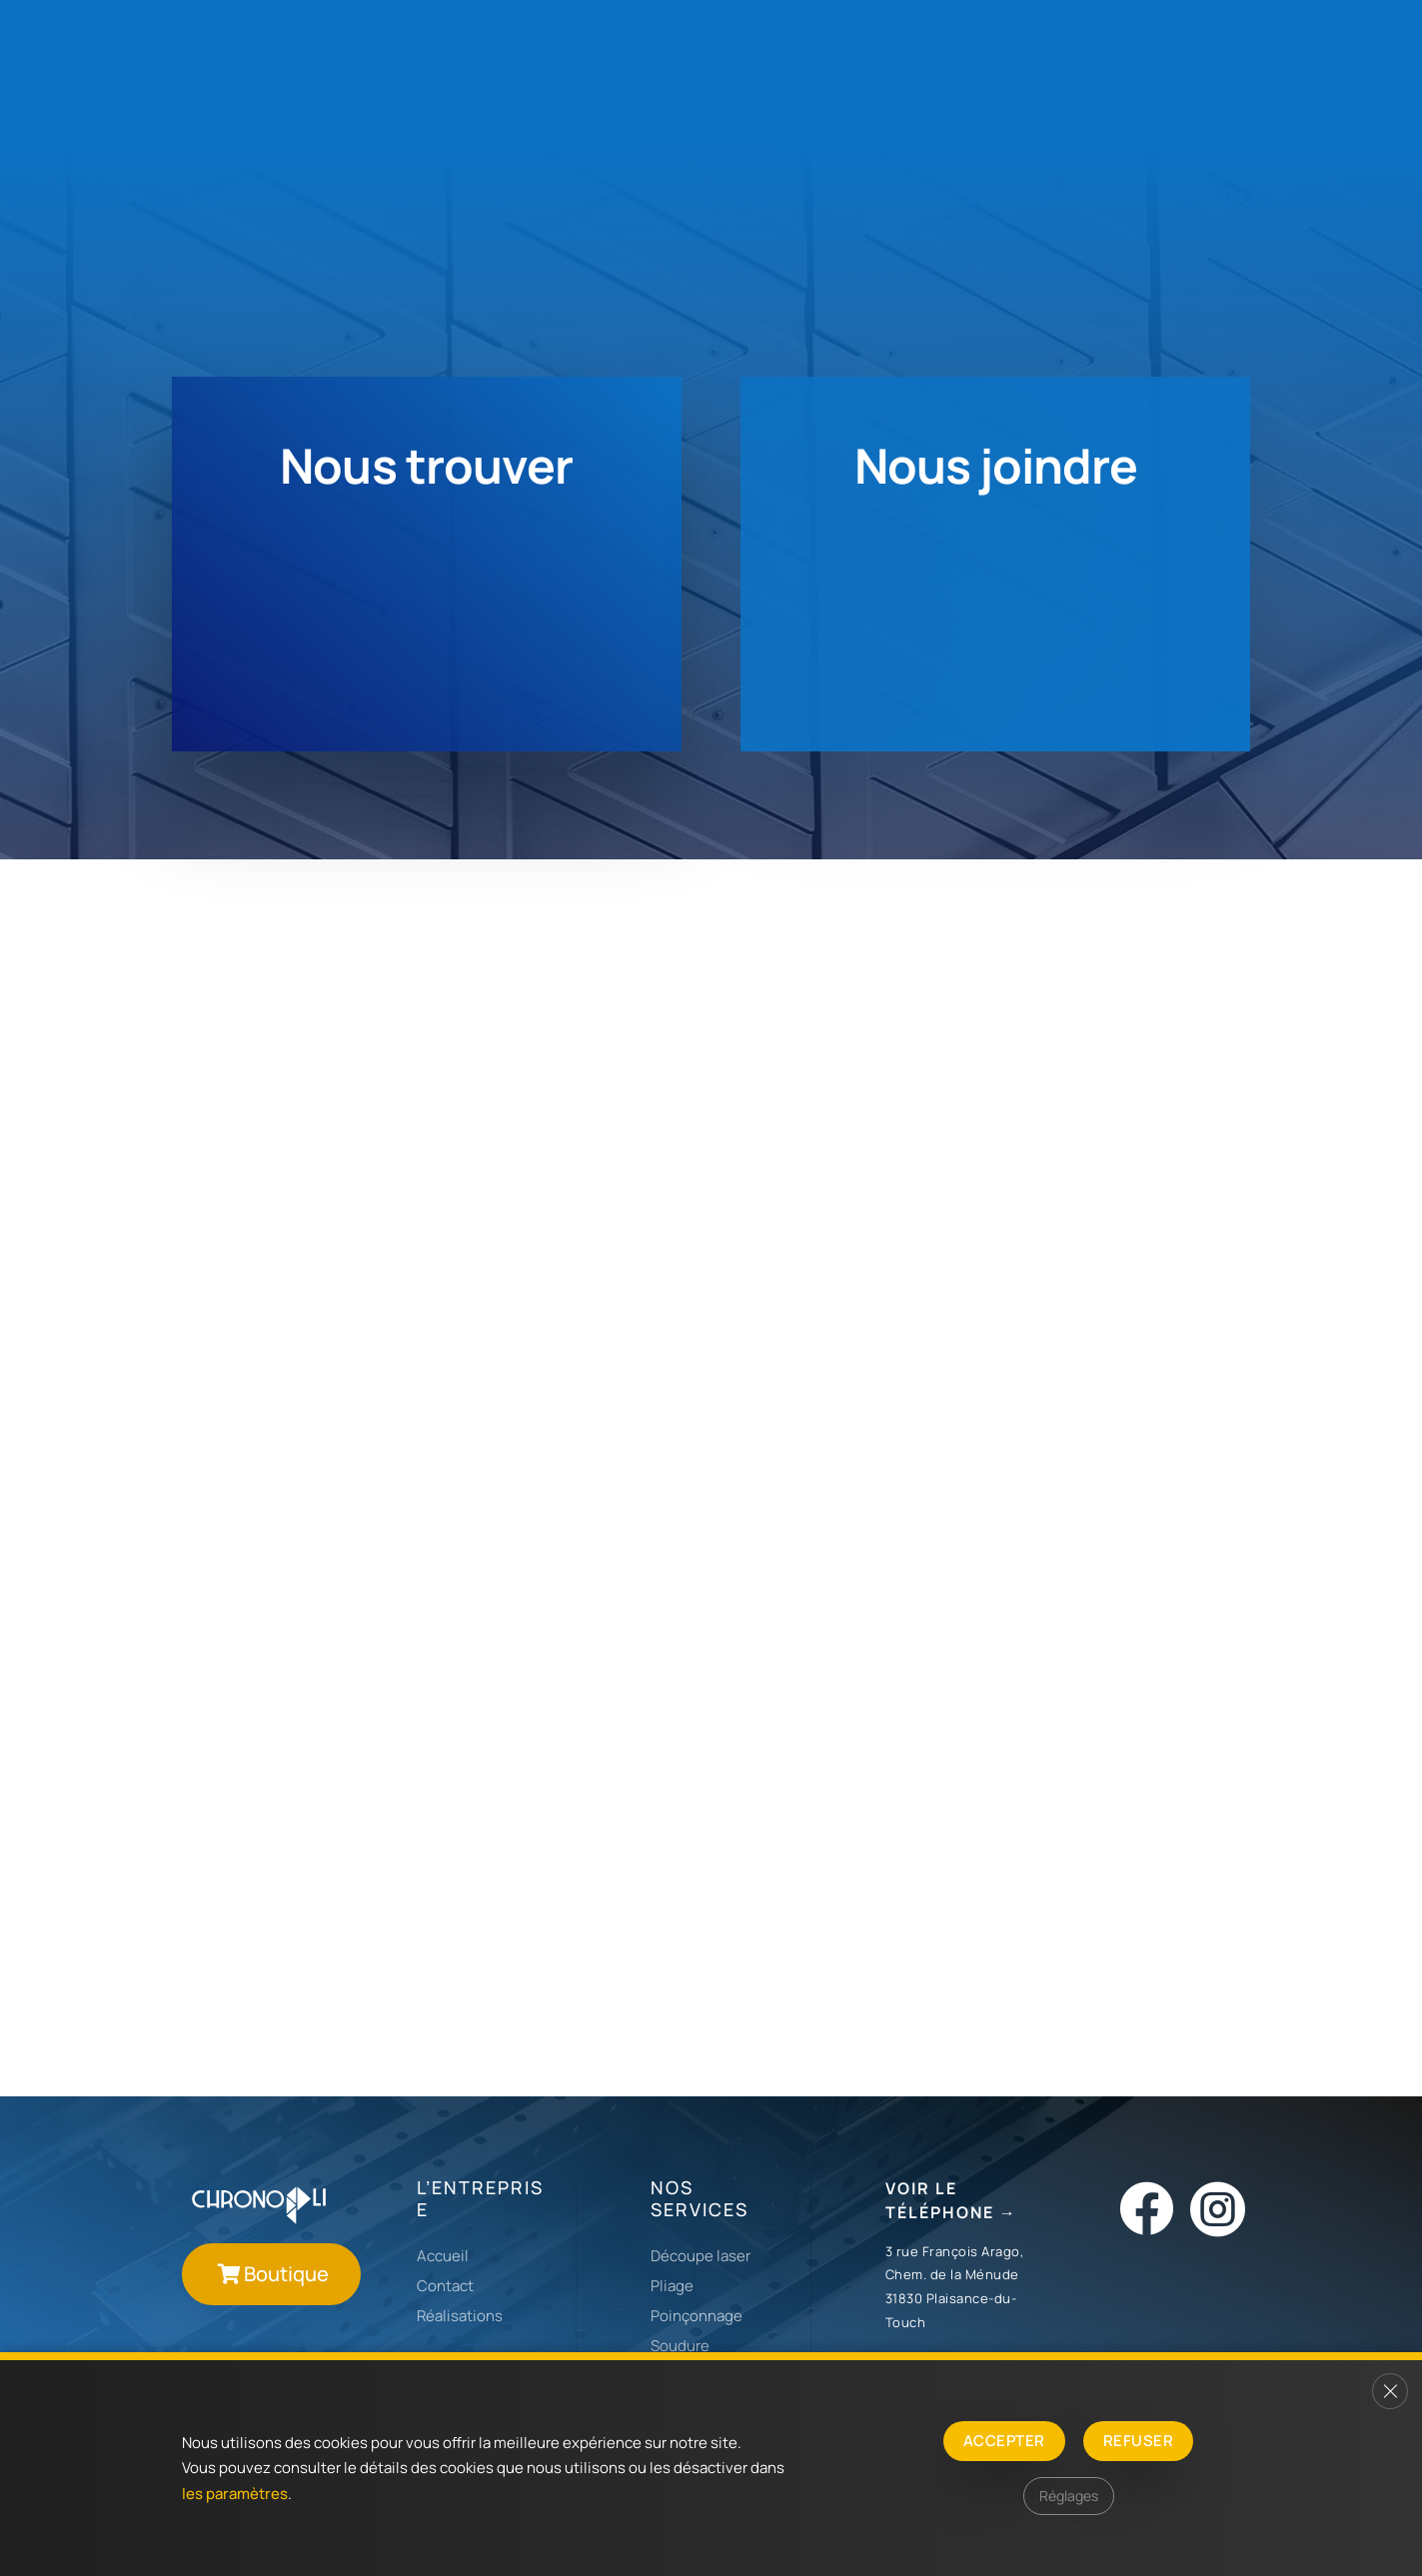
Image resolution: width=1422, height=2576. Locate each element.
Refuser (1138, 2440)
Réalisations (460, 2315)
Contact (445, 2285)
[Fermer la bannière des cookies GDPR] (1390, 2391)
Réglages (1068, 2495)
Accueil (443, 2255)
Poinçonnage (696, 2315)
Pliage (672, 2285)
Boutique (286, 2273)
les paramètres (235, 2493)
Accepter (1004, 2440)
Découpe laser (700, 2255)
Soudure (680, 2345)
